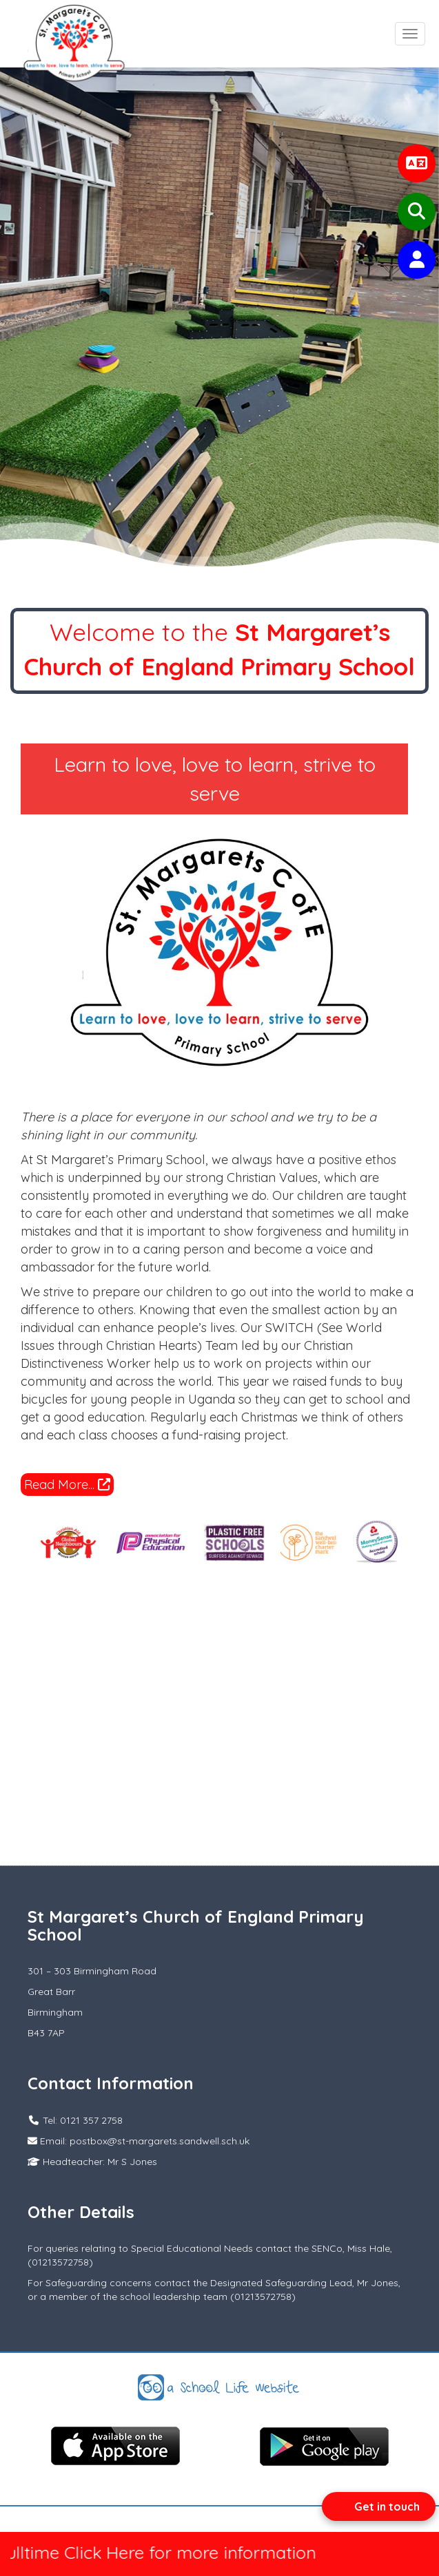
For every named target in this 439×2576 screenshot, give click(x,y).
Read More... (67, 1484)
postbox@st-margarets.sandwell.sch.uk (159, 2141)
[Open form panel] (379, 2506)
